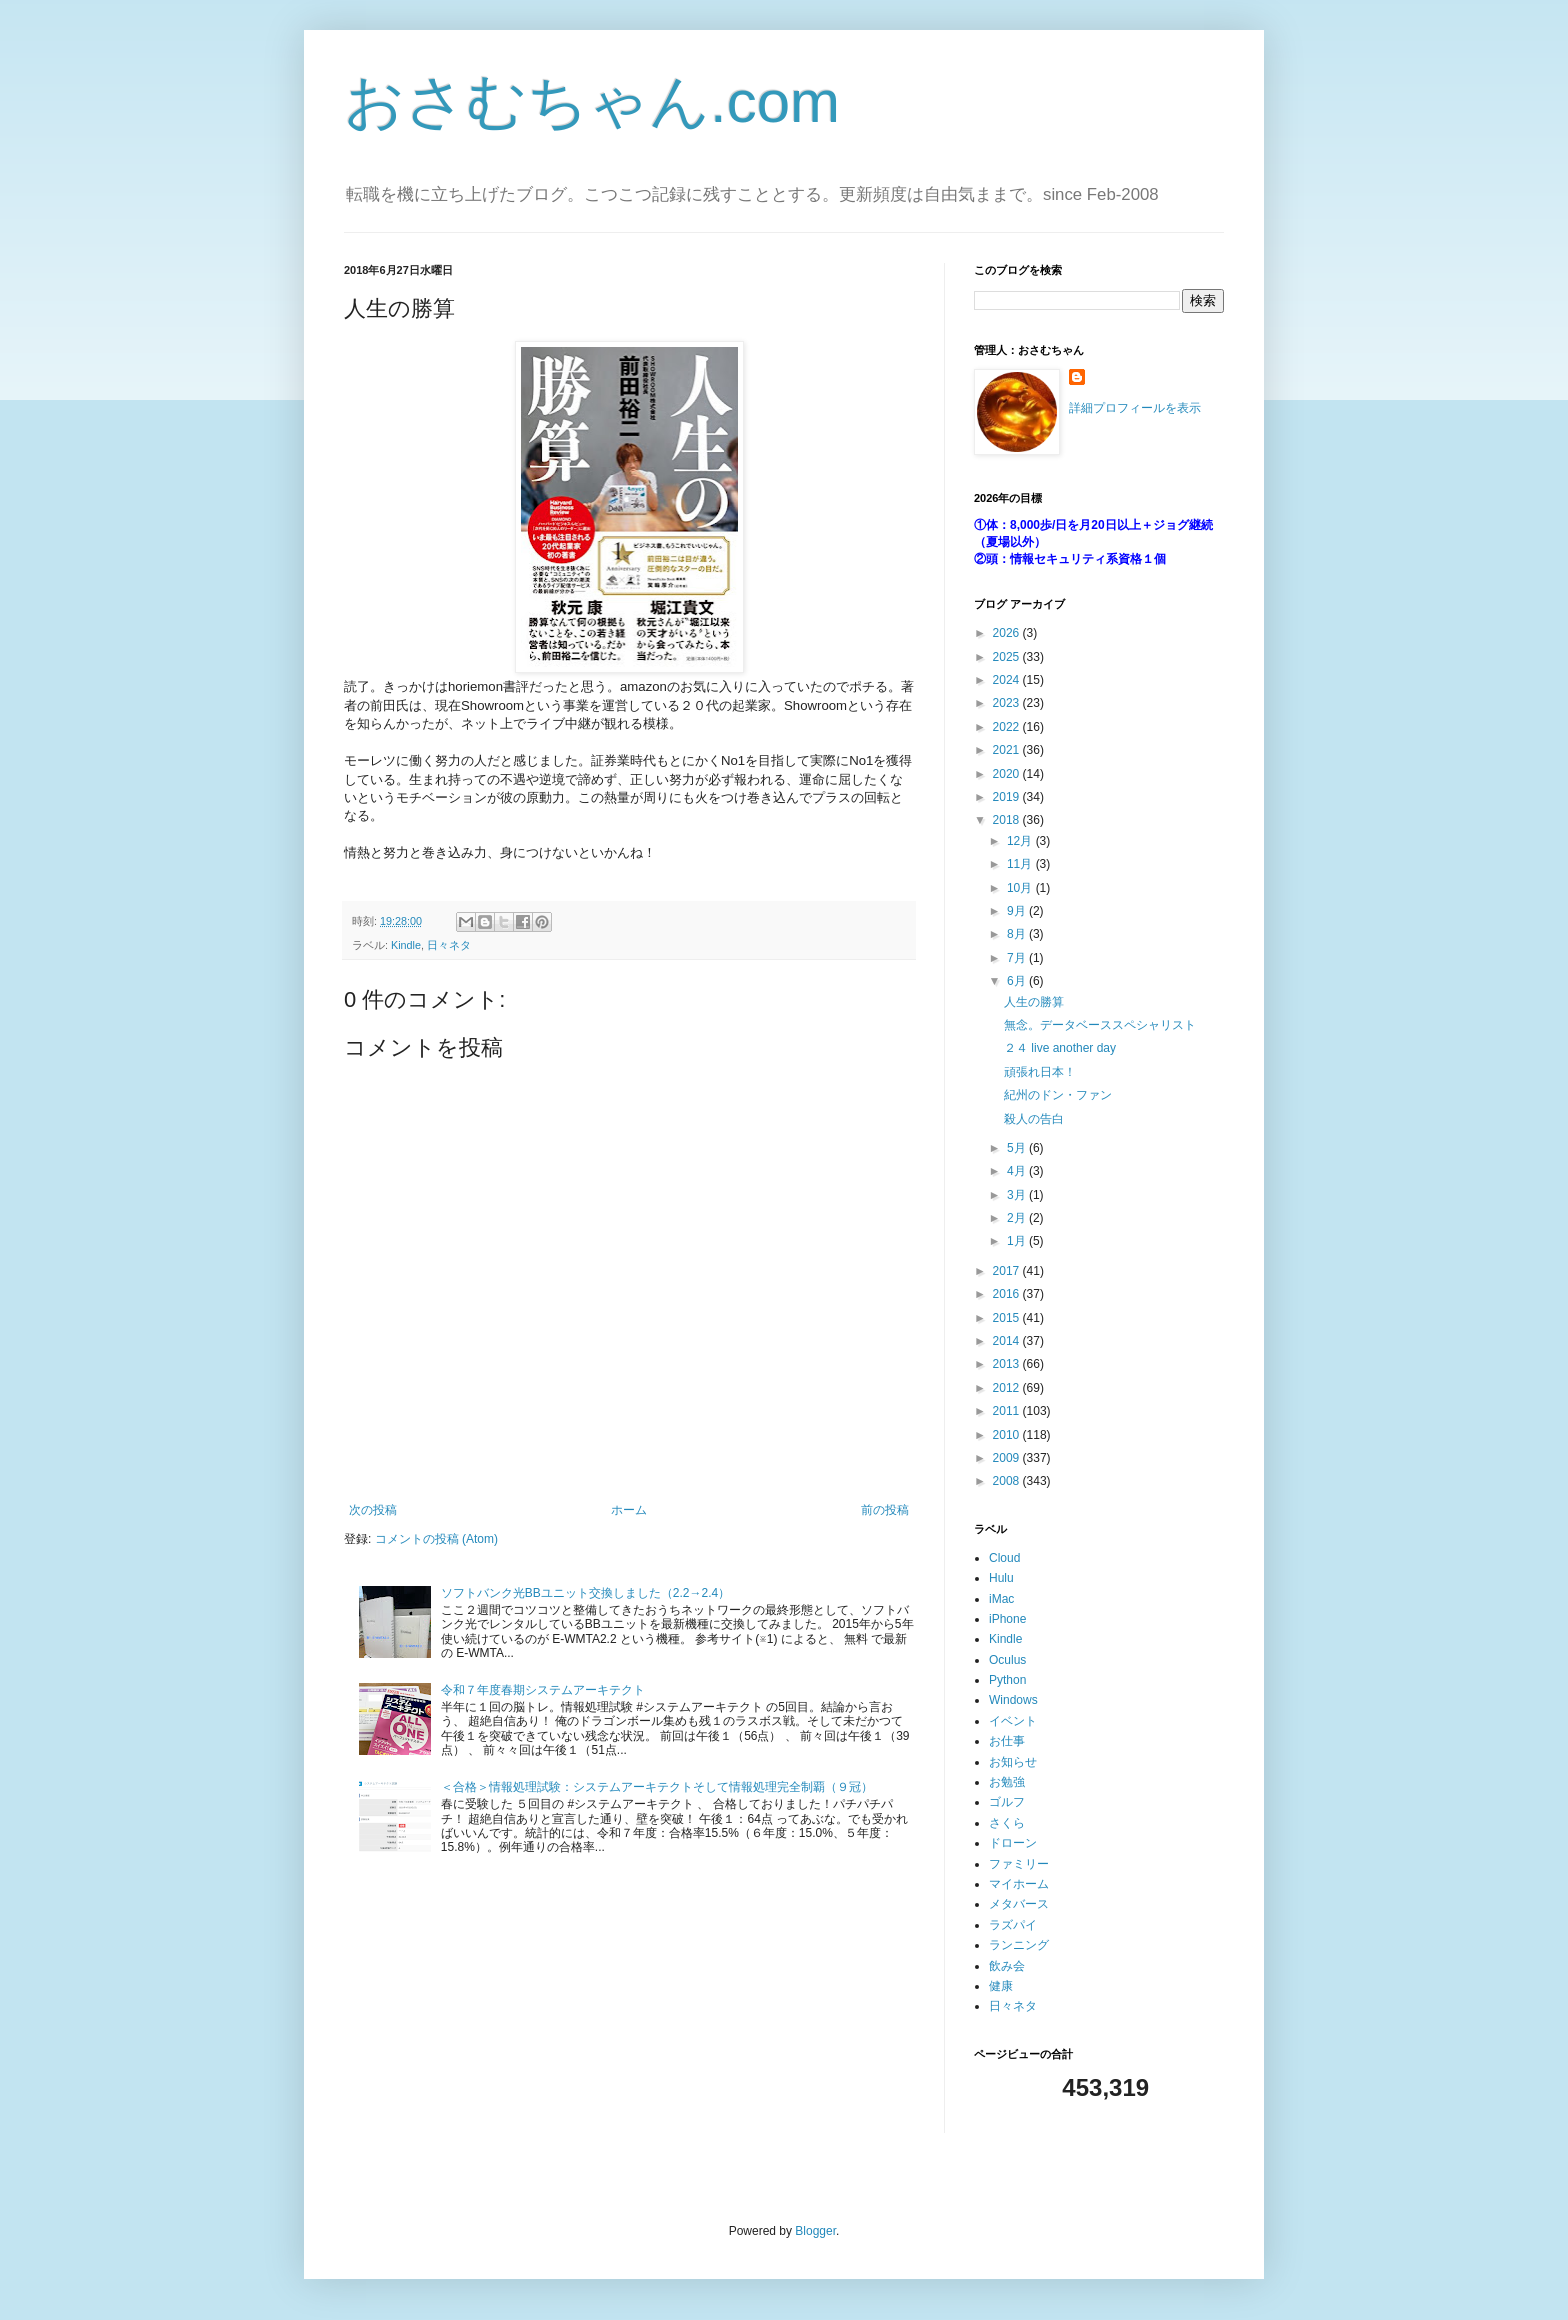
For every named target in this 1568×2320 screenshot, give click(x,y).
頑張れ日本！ (1040, 1072)
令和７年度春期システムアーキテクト (543, 1690)
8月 (1018, 934)
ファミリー (1019, 1864)
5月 (1018, 1148)
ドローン (1013, 1843)
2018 (1008, 820)
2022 (1008, 727)
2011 (1008, 1411)
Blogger (815, 2231)
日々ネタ (449, 945)
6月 (1018, 981)
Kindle (406, 945)
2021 (1008, 750)
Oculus (1007, 1660)
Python (1007, 1680)
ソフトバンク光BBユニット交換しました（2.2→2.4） (585, 1593)
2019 (1008, 797)
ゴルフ (1007, 1802)
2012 (1008, 1388)
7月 (1018, 958)
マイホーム (1019, 1884)
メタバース (1019, 1904)
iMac (1001, 1599)
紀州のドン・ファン (1058, 1095)
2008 (1008, 1481)
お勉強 (1007, 1782)
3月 (1018, 1195)
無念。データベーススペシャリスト (1100, 1025)
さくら (1007, 1823)
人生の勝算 (1034, 1002)
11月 (1021, 864)
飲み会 (1007, 1966)
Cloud (1004, 1558)
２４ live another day (1060, 1048)
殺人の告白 (1034, 1119)
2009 (1008, 1458)
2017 (1008, 1271)
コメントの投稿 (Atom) (436, 1539)
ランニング (1019, 1945)
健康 (1001, 1986)
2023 (1008, 703)
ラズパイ (1013, 1925)
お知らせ (1013, 1762)
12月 (1021, 841)
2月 (1018, 1218)
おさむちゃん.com (592, 101)
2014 (1008, 1341)
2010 (1008, 1435)
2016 (1008, 1294)
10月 (1021, 888)
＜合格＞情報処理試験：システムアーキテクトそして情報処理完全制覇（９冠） (657, 1787)
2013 (1008, 1364)
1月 (1018, 1241)
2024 (1008, 680)
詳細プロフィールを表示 (1135, 408)
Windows (1013, 1700)
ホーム (629, 1510)
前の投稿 (885, 1510)
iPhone (1007, 1619)
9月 (1018, 911)
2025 (1008, 657)
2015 (1008, 1318)
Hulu (1001, 1578)
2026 (1008, 633)
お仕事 (1007, 1741)
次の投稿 (373, 1510)
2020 (1008, 774)
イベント (1013, 1721)
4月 (1018, 1171)
